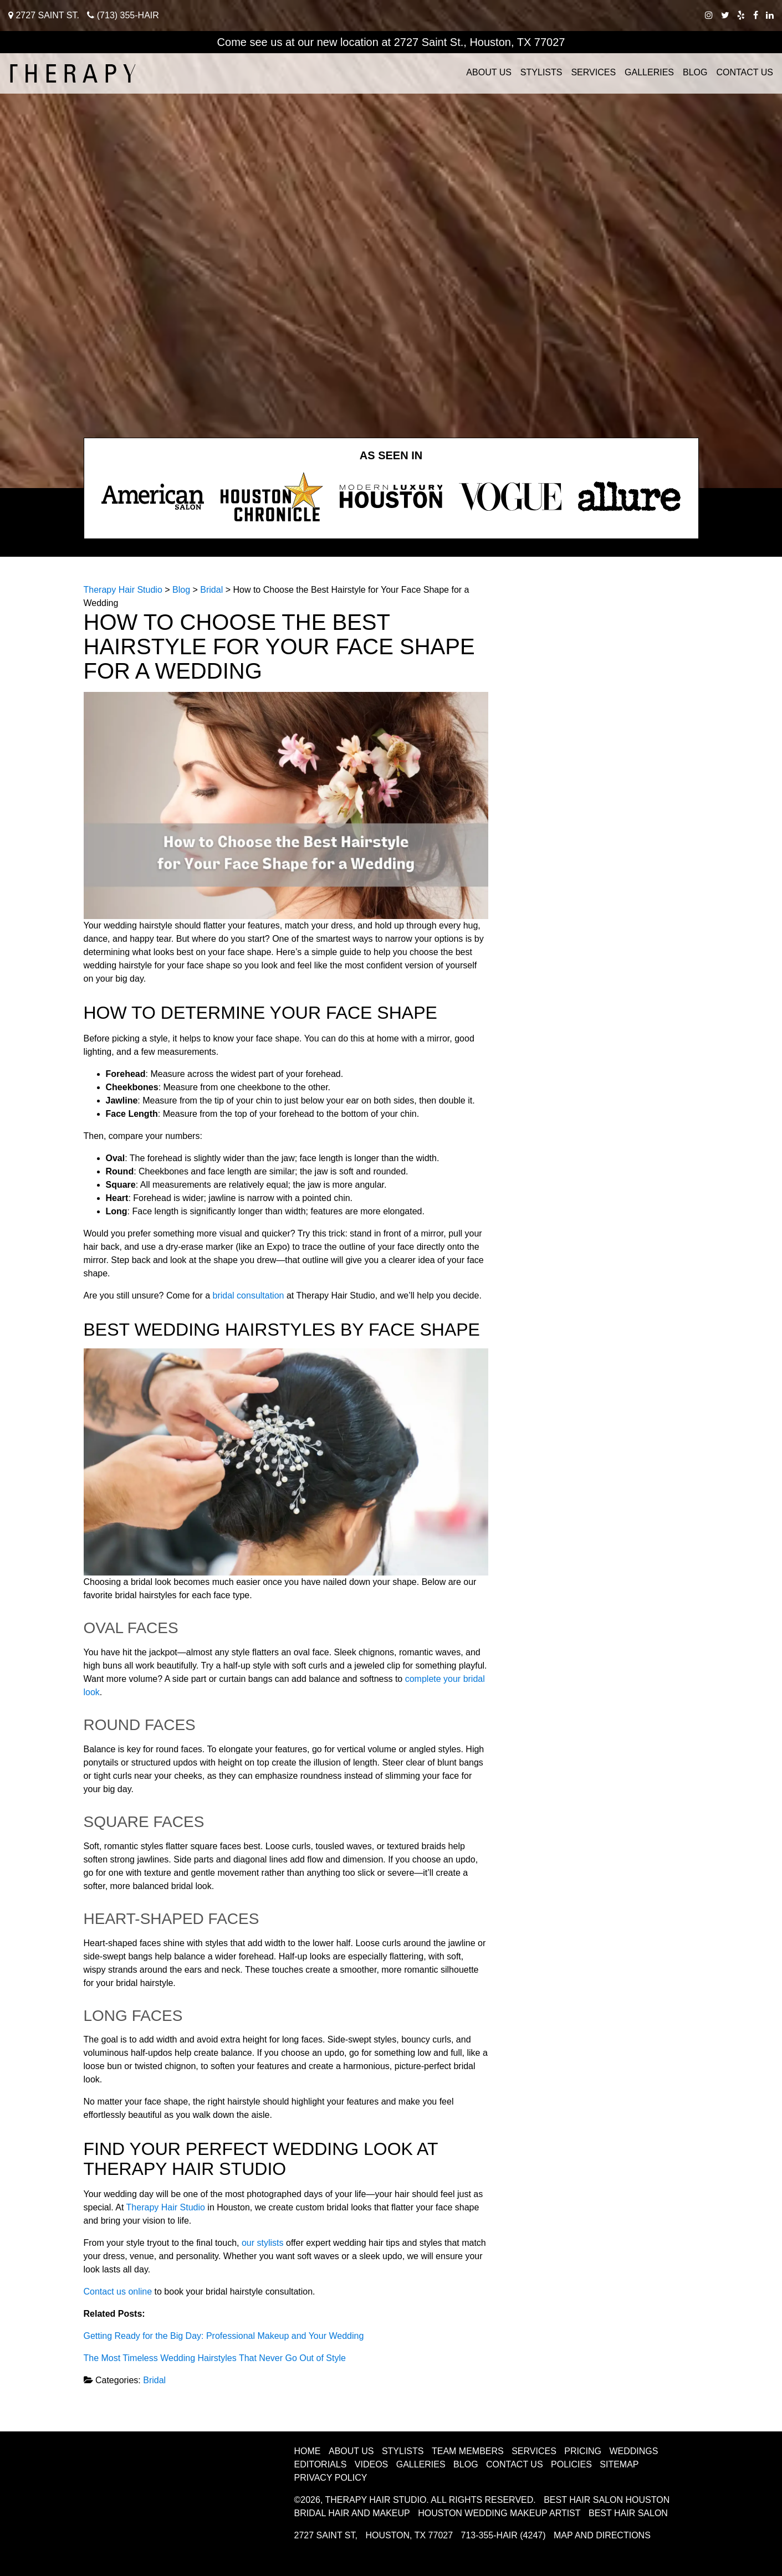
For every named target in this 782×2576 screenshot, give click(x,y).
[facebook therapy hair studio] (755, 15)
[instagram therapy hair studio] (709, 15)
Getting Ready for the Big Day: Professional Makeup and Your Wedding (224, 2336)
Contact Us (744, 72)
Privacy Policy (330, 2477)
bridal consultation (248, 1295)
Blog (695, 72)
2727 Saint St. (43, 15)
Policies (571, 2464)
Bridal (154, 2380)
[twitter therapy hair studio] (725, 15)
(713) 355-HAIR (123, 15)
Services (593, 72)
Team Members (468, 2451)
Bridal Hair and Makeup (352, 2513)
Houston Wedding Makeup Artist (499, 2513)
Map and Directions (602, 2535)
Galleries (649, 72)
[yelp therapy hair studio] (741, 15)
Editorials (320, 2464)
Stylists (541, 72)
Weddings (633, 2451)
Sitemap (619, 2464)
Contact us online (119, 2291)
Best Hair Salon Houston (606, 2500)
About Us (489, 72)
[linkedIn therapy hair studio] (770, 15)
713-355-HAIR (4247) (503, 2535)
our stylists (263, 2242)
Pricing (582, 2451)
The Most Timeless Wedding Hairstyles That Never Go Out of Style (215, 2358)
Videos (371, 2464)
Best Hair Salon (628, 2513)
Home (307, 2451)
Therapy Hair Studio (165, 2207)
